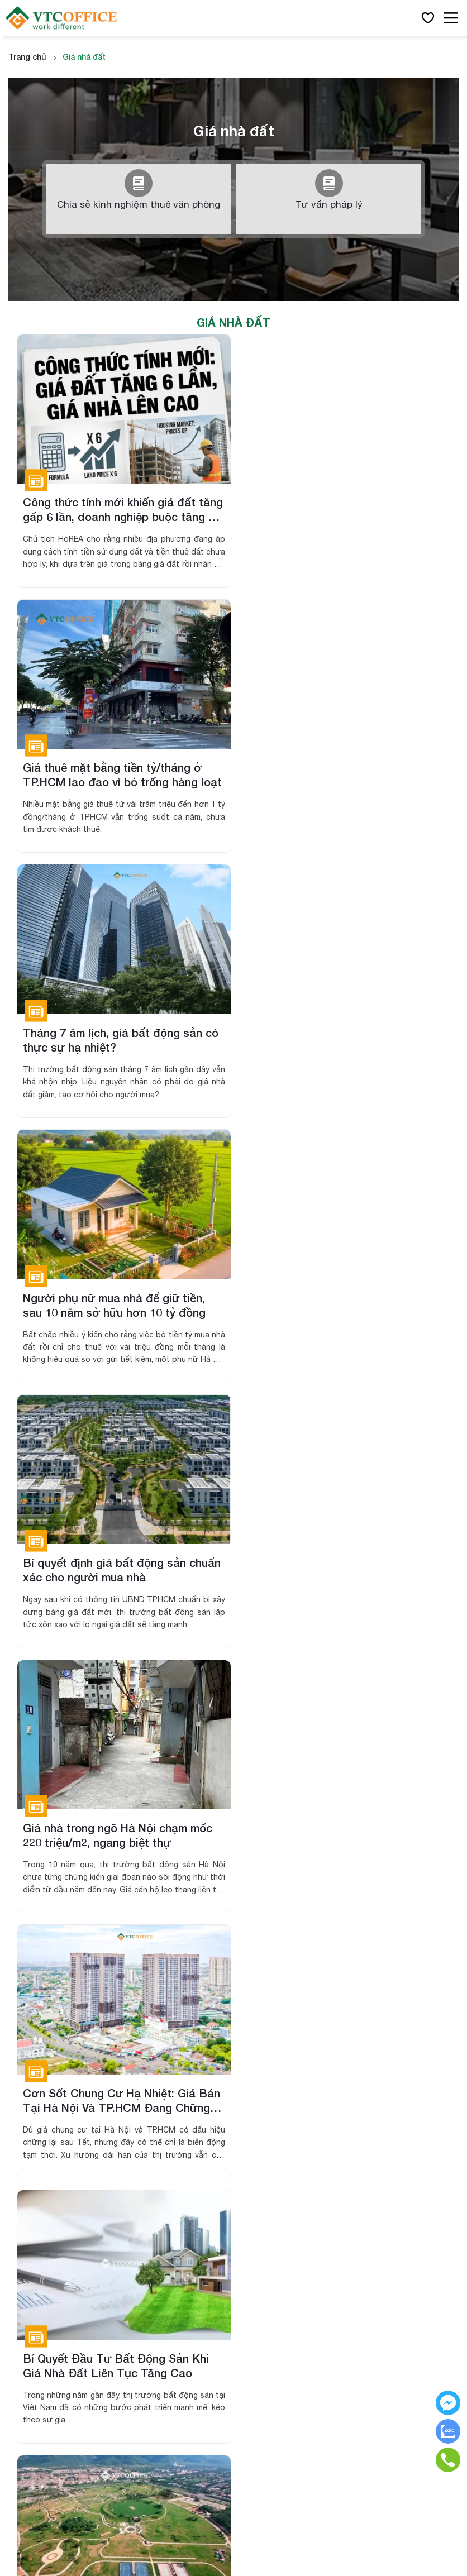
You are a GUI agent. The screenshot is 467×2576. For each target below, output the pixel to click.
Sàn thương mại (39, 2178)
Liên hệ (263, 2178)
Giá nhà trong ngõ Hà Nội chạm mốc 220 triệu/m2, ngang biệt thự (339, 1036)
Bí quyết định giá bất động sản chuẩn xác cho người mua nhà (122, 1036)
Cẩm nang (269, 2158)
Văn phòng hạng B (285, 1952)
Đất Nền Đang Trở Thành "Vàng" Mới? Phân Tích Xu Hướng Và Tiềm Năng (115, 1564)
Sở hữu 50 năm (37, 2219)
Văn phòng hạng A (285, 1932)
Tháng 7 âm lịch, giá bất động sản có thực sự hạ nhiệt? (121, 773)
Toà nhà (23, 2158)
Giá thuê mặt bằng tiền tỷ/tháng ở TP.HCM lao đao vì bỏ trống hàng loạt (343, 509)
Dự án (19, 2138)
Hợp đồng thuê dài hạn (51, 2239)
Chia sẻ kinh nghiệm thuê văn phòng (138, 189)
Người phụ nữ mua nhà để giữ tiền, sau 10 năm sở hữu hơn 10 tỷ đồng (335, 773)
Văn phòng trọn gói (286, 2013)
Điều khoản (271, 2219)
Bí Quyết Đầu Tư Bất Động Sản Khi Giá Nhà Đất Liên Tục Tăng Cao (337, 1301)
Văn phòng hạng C (285, 1972)
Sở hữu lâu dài (35, 2199)
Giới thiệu (268, 2138)
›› (279, 1669)
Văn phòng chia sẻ (284, 2033)
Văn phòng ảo (276, 1992)
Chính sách (271, 2199)
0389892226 (48, 2053)
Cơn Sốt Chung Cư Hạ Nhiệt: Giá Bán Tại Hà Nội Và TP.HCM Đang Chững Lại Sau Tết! (121, 1301)
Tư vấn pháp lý (329, 189)
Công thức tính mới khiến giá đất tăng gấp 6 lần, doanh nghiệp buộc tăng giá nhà (114, 509)
